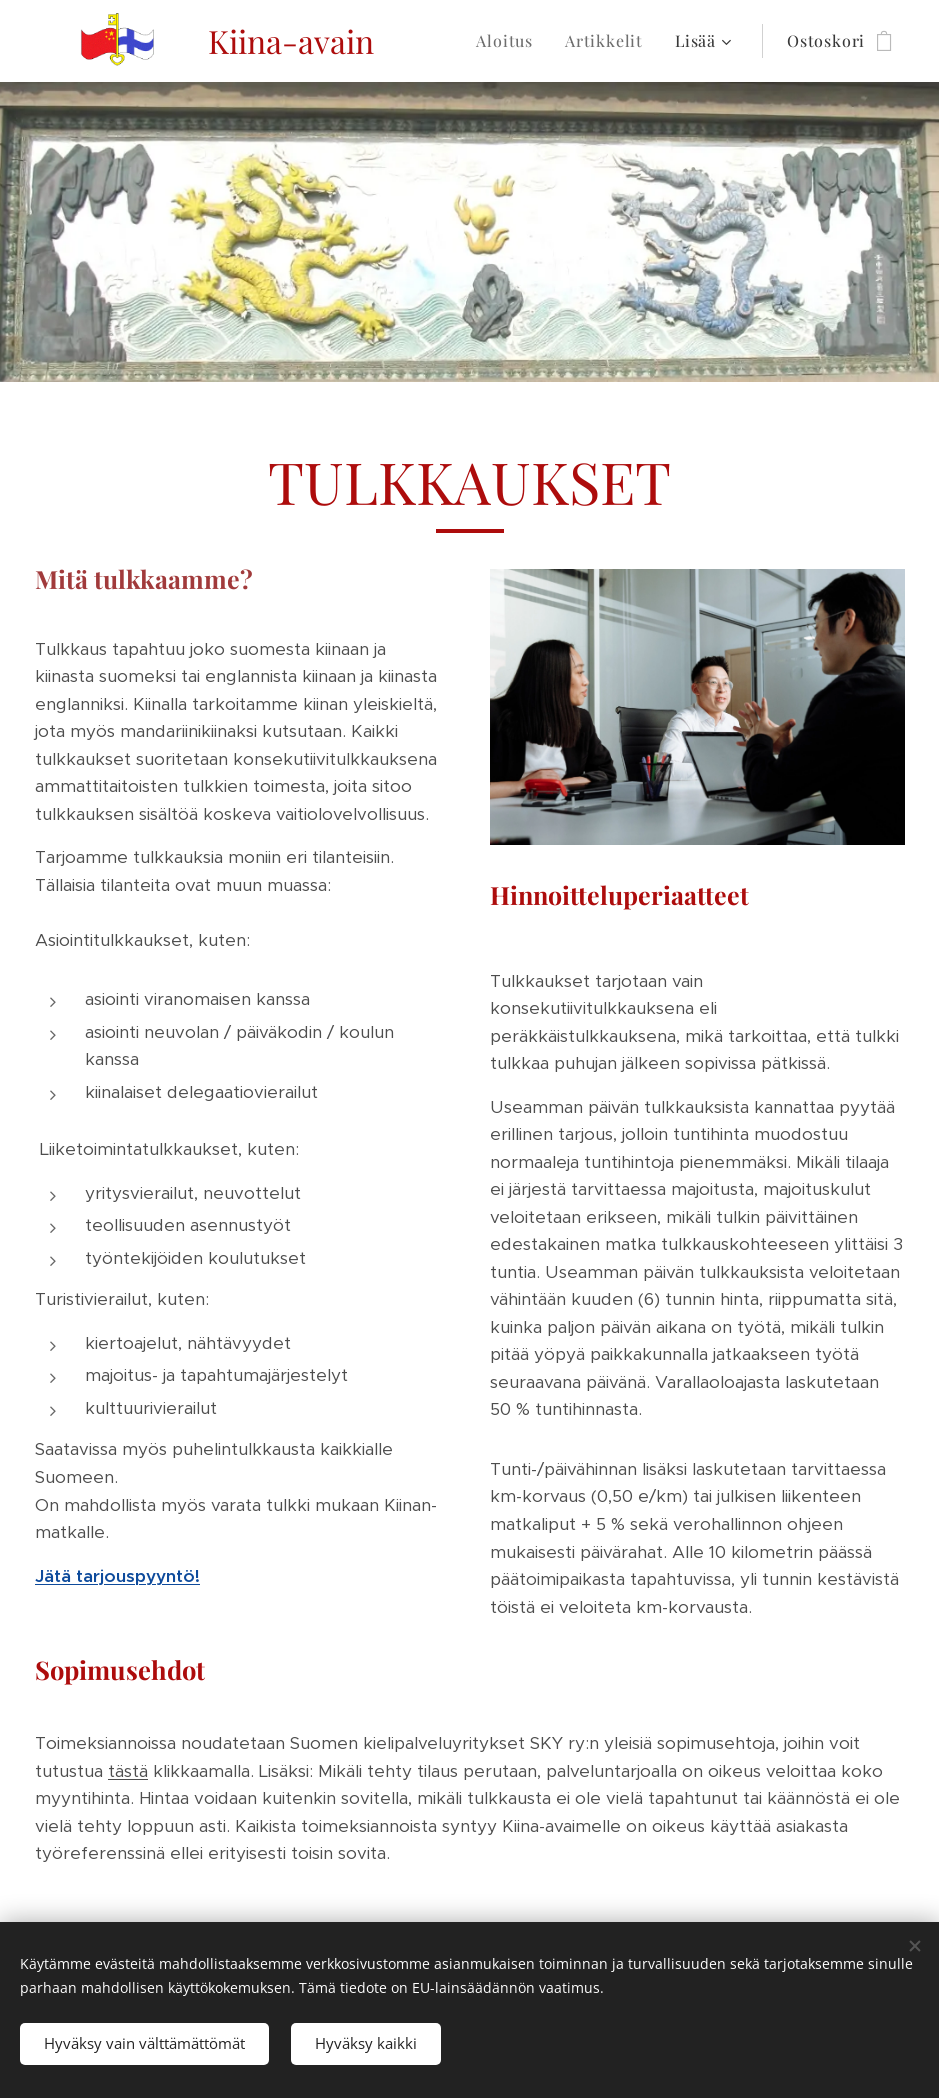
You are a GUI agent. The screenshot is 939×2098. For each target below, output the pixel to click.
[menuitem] (510, 41)
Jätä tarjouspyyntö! (117, 1576)
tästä (128, 1771)
